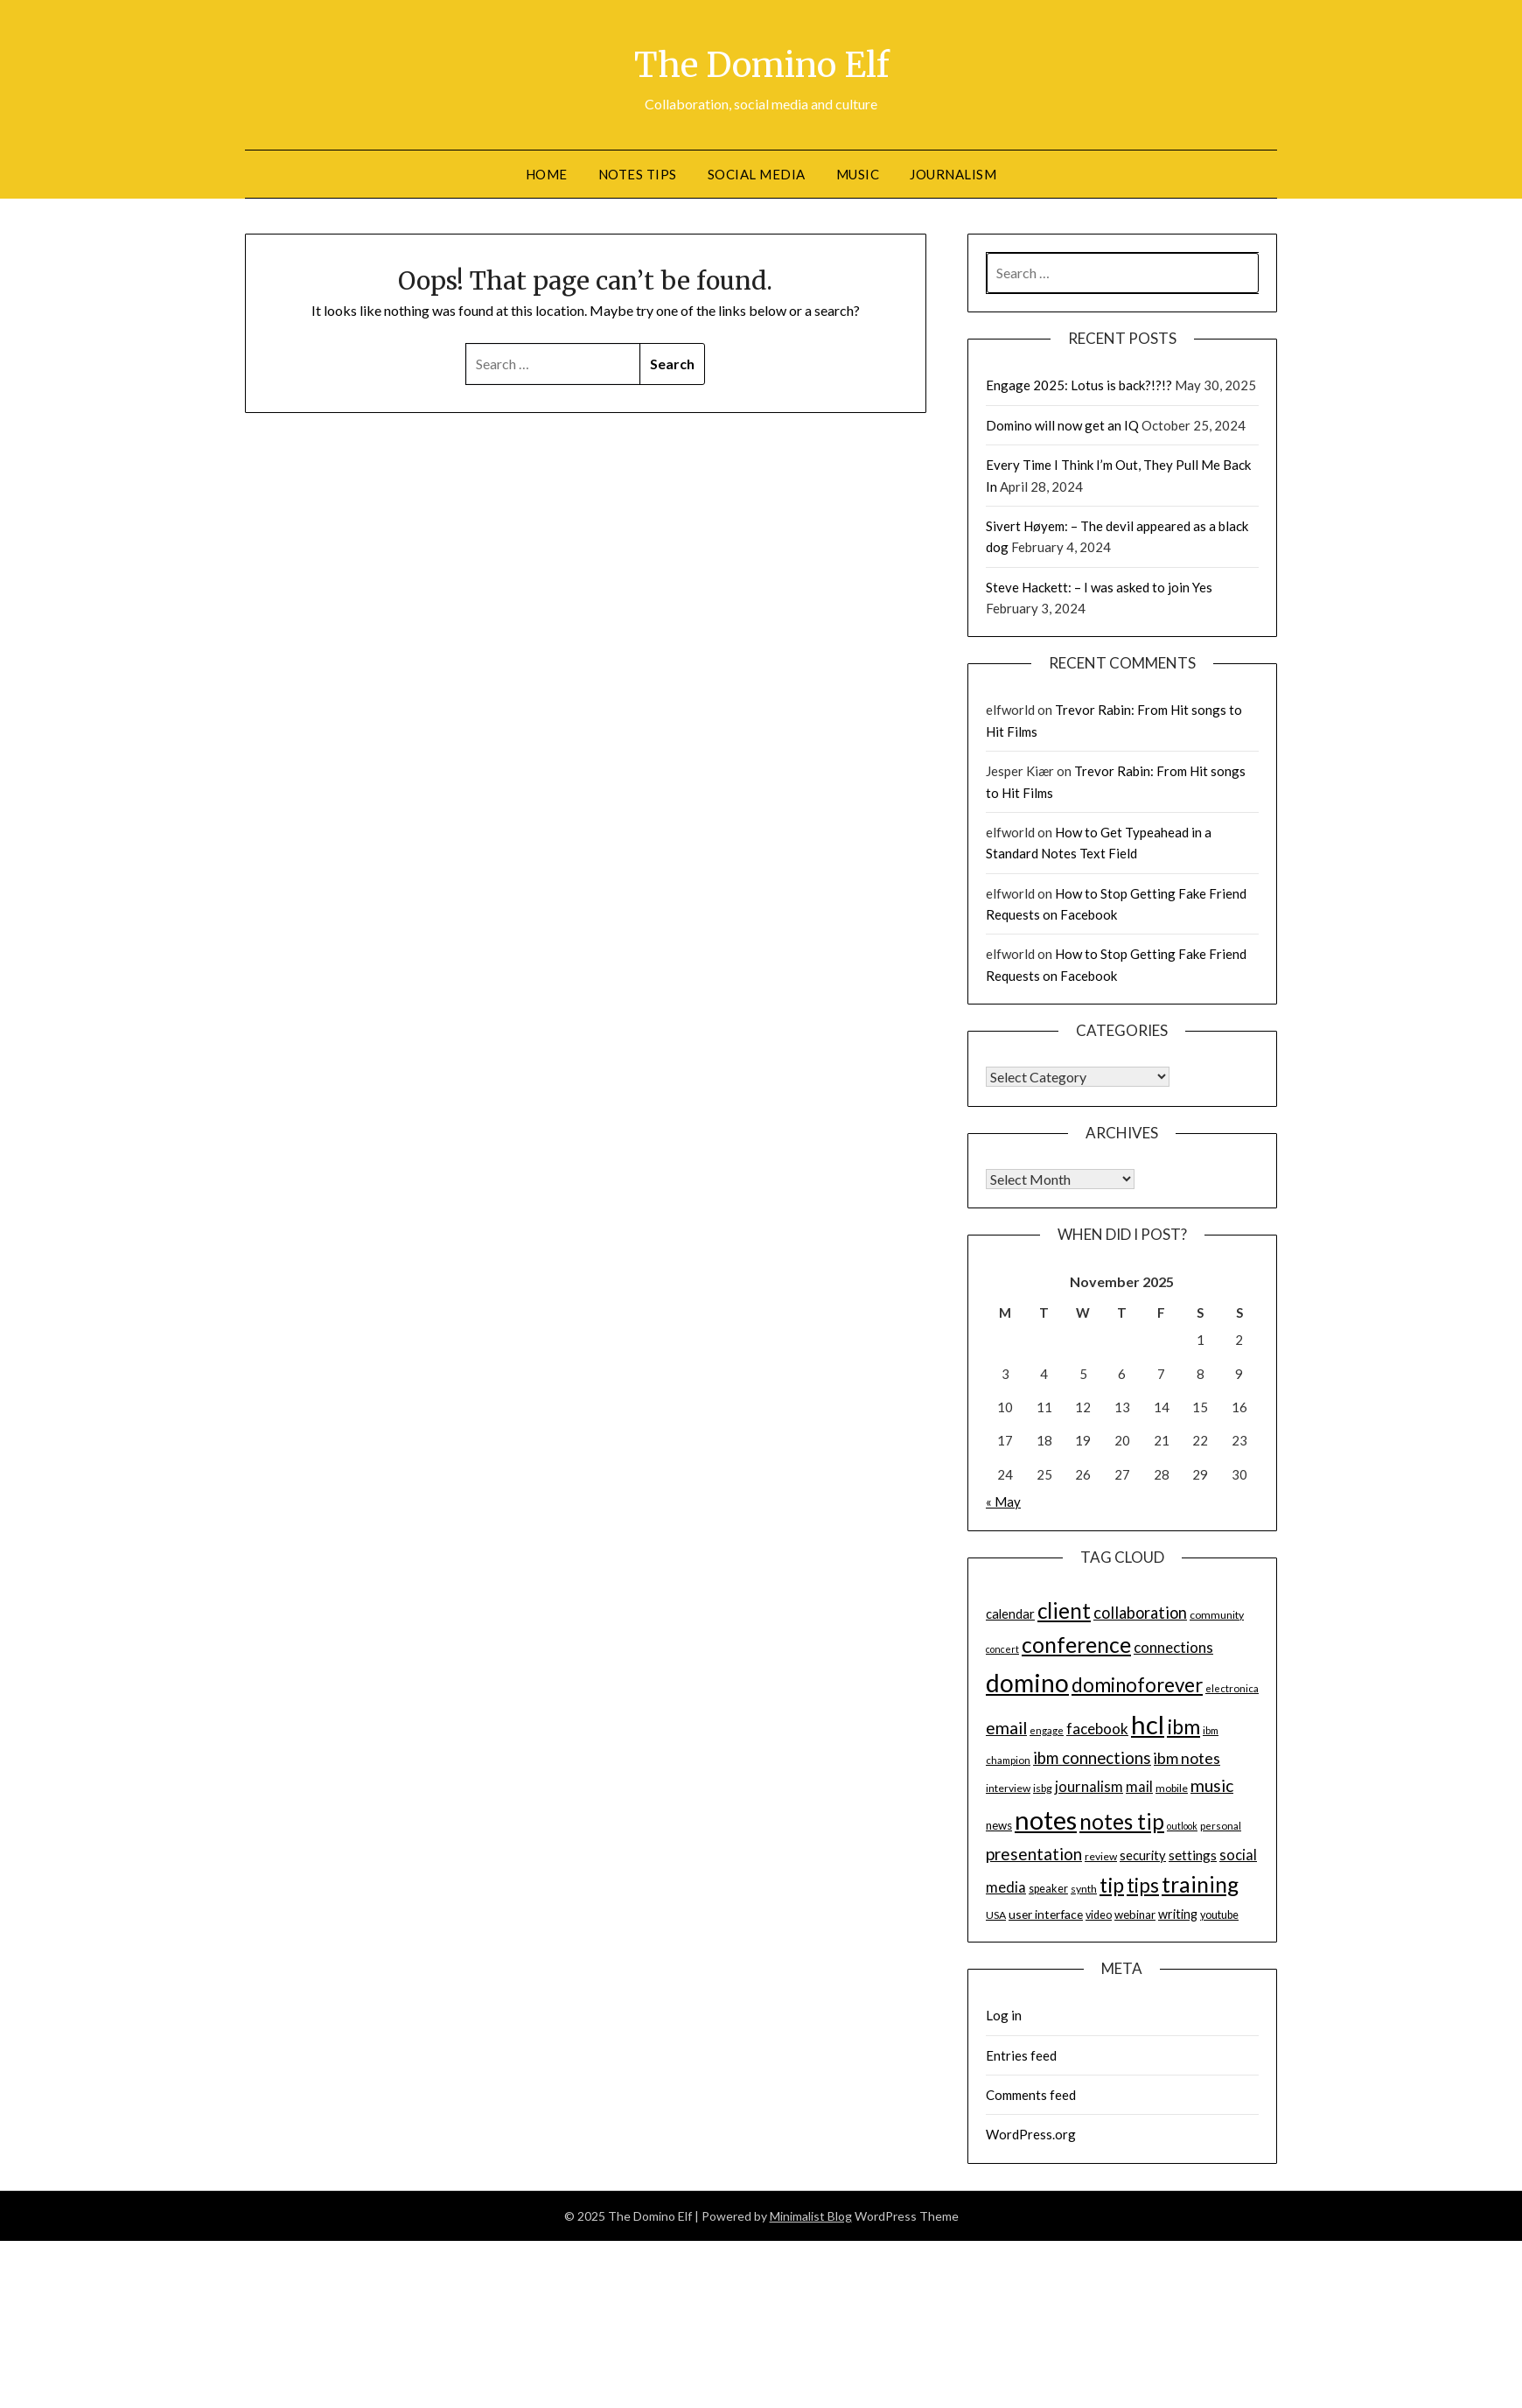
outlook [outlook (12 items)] (1182, 1825)
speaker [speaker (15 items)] (1048, 1888)
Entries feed (1021, 2055)
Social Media (757, 174)
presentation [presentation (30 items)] (1034, 1854)
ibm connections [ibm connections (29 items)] (1092, 1758)
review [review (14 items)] (1101, 1856)
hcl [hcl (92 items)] (1147, 1724)
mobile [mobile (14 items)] (1171, 1788)
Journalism (953, 174)
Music (858, 174)
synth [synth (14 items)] (1084, 1888)
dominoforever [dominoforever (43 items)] (1137, 1685)
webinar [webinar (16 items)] (1134, 1915)
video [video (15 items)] (1099, 1915)
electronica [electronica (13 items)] (1232, 1688)
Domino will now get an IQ (1062, 425)
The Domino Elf (761, 62)
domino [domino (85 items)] (1027, 1683)
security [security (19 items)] (1143, 1855)
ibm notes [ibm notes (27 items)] (1187, 1758)
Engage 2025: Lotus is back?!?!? (1079, 385)
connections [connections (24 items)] (1173, 1647)
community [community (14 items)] (1217, 1614)
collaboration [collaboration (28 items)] (1140, 1612)
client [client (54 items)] (1064, 1610)
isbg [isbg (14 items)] (1042, 1788)
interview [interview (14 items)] (1008, 1788)
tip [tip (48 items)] (1112, 1884)
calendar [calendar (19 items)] (1010, 1613)
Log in (1004, 2015)
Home (547, 174)
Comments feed (1031, 2095)
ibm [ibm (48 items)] (1183, 1726)
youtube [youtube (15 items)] (1219, 1915)
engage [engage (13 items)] (1047, 1730)
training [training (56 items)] (1200, 1884)
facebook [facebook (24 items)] (1097, 1728)
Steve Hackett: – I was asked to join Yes (1099, 587)
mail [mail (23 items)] (1139, 1787)
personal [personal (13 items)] (1220, 1825)
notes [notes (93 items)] (1046, 1819)
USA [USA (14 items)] (996, 1915)
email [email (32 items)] (1006, 1728)
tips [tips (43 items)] (1143, 1885)
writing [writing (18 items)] (1177, 1914)
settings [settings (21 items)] (1193, 1855)
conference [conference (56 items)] (1076, 1644)
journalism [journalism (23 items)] (1089, 1787)
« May (1003, 1501)
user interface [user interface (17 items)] (1046, 1914)
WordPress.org (1031, 2134)
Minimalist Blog (811, 2215)
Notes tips (637, 174)
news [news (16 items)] (999, 1825)
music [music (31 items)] (1211, 1785)
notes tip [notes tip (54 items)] (1121, 1821)
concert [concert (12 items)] (1002, 1649)
